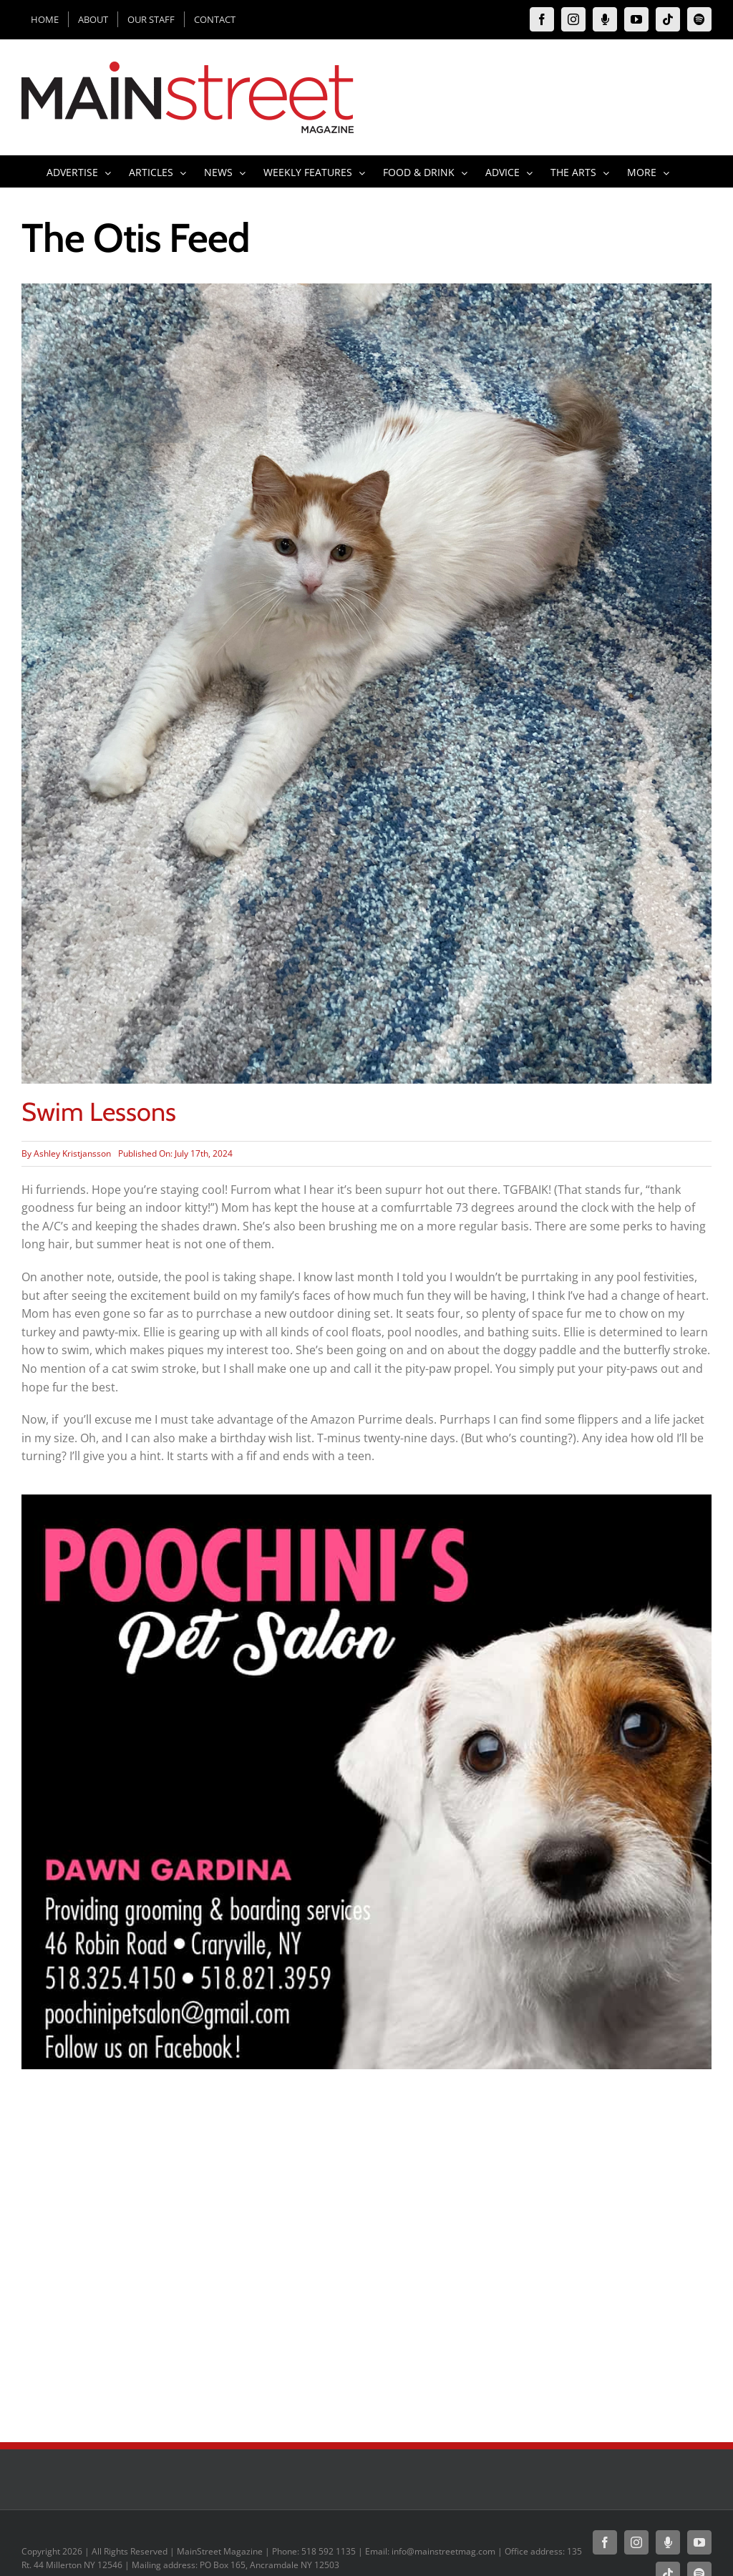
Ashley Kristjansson (72, 1153)
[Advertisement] (366, 2313)
